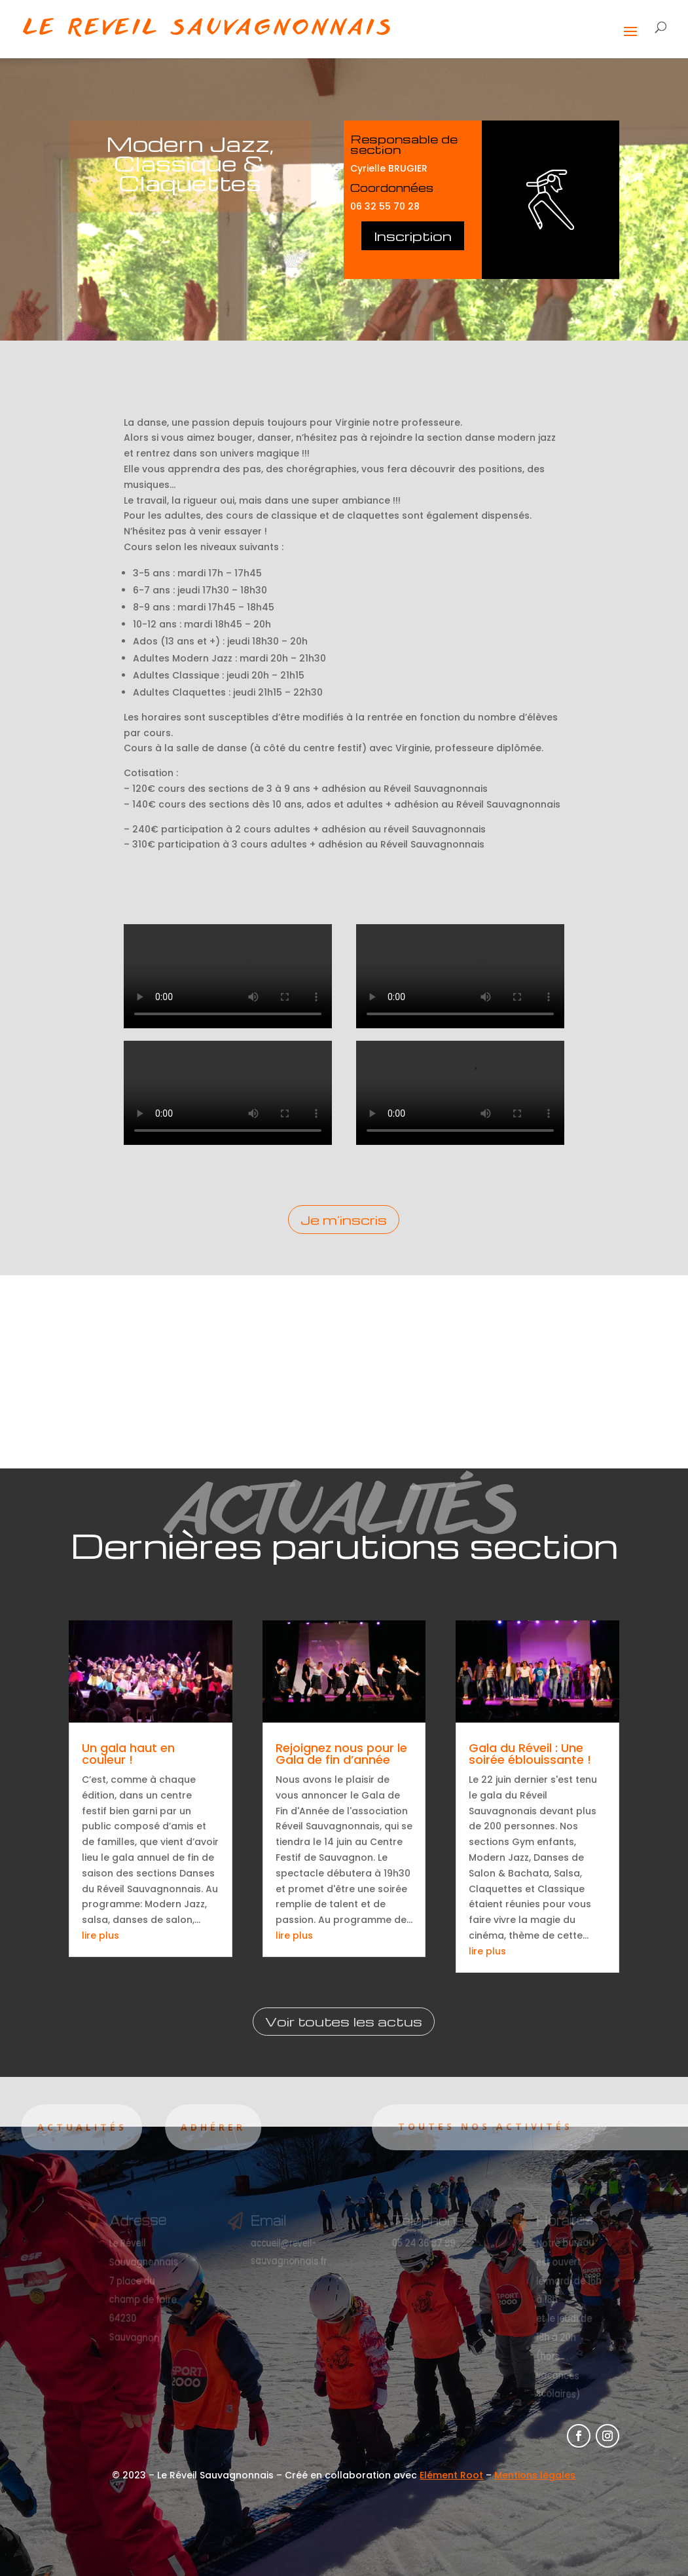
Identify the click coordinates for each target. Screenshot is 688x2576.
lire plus (100, 1935)
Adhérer (167, 2127)
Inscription (413, 235)
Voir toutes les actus (343, 2021)
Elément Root (451, 2475)
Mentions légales (534, 2475)
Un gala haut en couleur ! (128, 1754)
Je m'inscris (343, 1219)
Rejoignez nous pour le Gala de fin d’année (341, 1754)
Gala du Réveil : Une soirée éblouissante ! (530, 1754)
